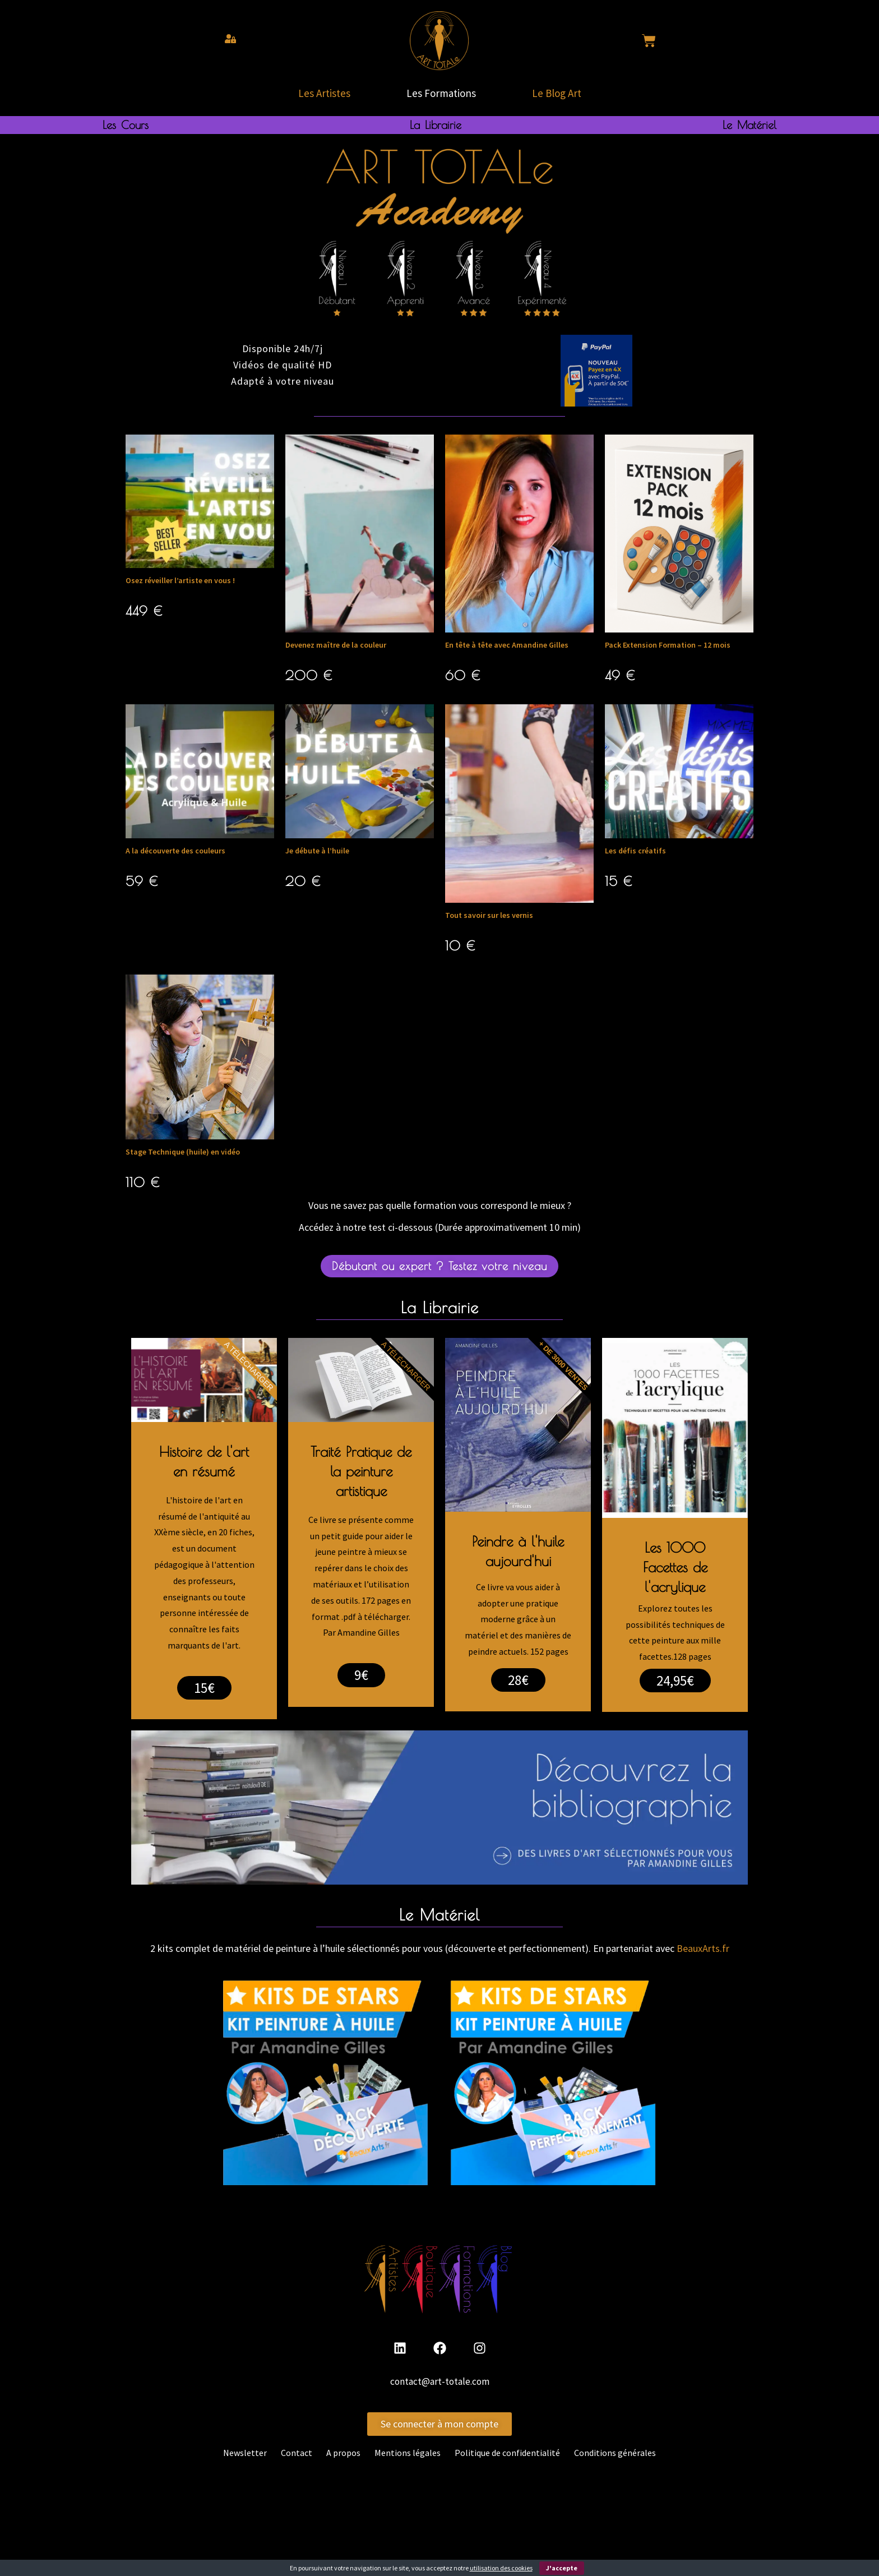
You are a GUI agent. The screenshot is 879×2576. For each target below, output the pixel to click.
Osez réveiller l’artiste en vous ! (180, 580)
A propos (343, 2452)
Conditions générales (615, 2452)
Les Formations (441, 93)
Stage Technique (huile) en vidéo (183, 1152)
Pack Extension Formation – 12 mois (667, 645)
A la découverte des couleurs (175, 851)
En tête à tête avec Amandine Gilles (506, 645)
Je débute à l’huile (317, 851)
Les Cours (126, 124)
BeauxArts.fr (703, 1948)
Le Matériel (749, 124)
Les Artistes (324, 93)
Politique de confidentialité (507, 2452)
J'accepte (561, 2568)
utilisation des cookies (501, 2568)
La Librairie (435, 124)
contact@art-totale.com (439, 2381)
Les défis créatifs (635, 851)
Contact (296, 2452)
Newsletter (245, 2452)
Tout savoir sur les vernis (489, 915)
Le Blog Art (556, 93)
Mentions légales (407, 2452)
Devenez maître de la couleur (335, 645)
